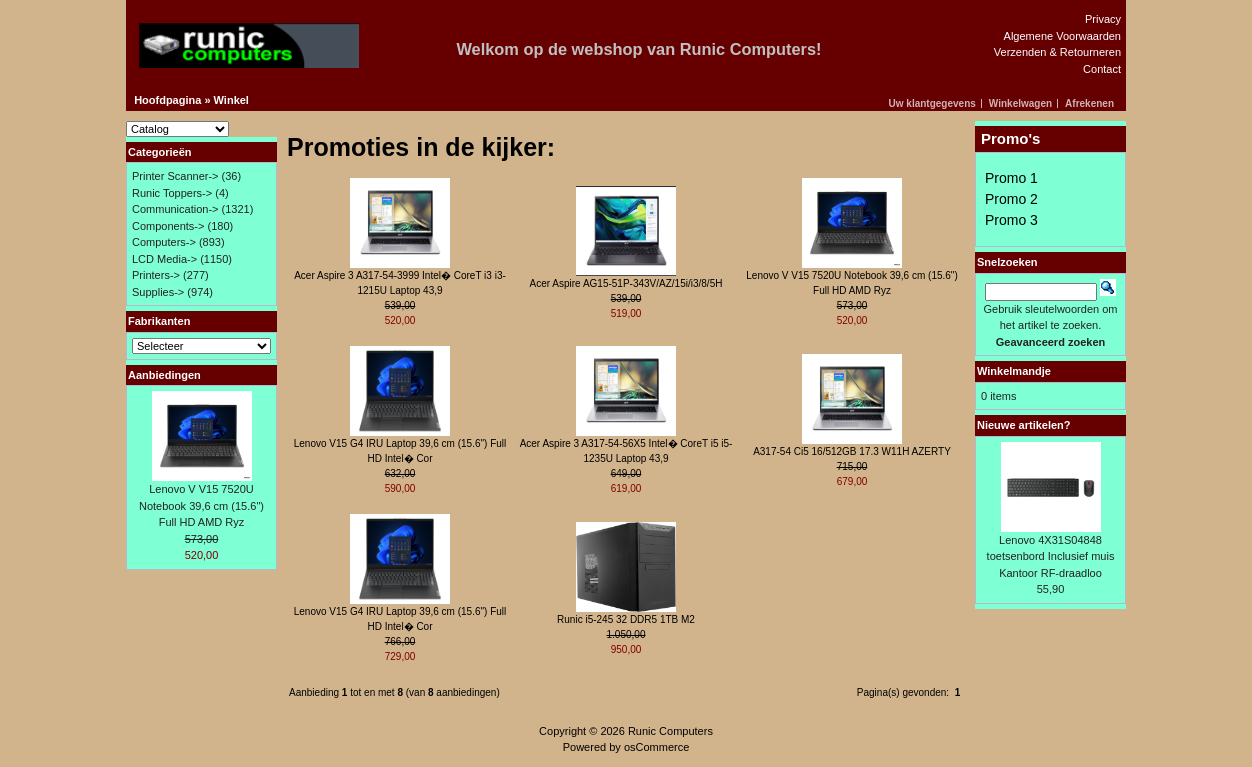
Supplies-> (158, 292)
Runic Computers (670, 731)
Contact (1102, 69)
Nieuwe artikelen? (1024, 425)
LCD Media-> (164, 259)
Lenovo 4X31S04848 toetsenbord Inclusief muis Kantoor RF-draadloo (1051, 556)
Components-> (168, 226)
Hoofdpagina (167, 100)
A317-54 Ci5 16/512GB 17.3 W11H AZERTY (852, 451)
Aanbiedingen (164, 375)
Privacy (1103, 19)
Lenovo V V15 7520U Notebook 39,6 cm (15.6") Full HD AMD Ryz (201, 505)
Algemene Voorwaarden (1062, 36)
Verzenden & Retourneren (1057, 52)
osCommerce (656, 747)
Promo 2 (1011, 199)
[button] (935, 103)
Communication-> (175, 209)
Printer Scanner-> (175, 176)
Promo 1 (1011, 178)
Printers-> (156, 275)
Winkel (231, 100)
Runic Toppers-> (172, 193)
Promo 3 (1011, 220)
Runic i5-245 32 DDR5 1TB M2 (626, 619)
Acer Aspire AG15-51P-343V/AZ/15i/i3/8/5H (626, 283)
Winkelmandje (1014, 371)
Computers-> (164, 242)
